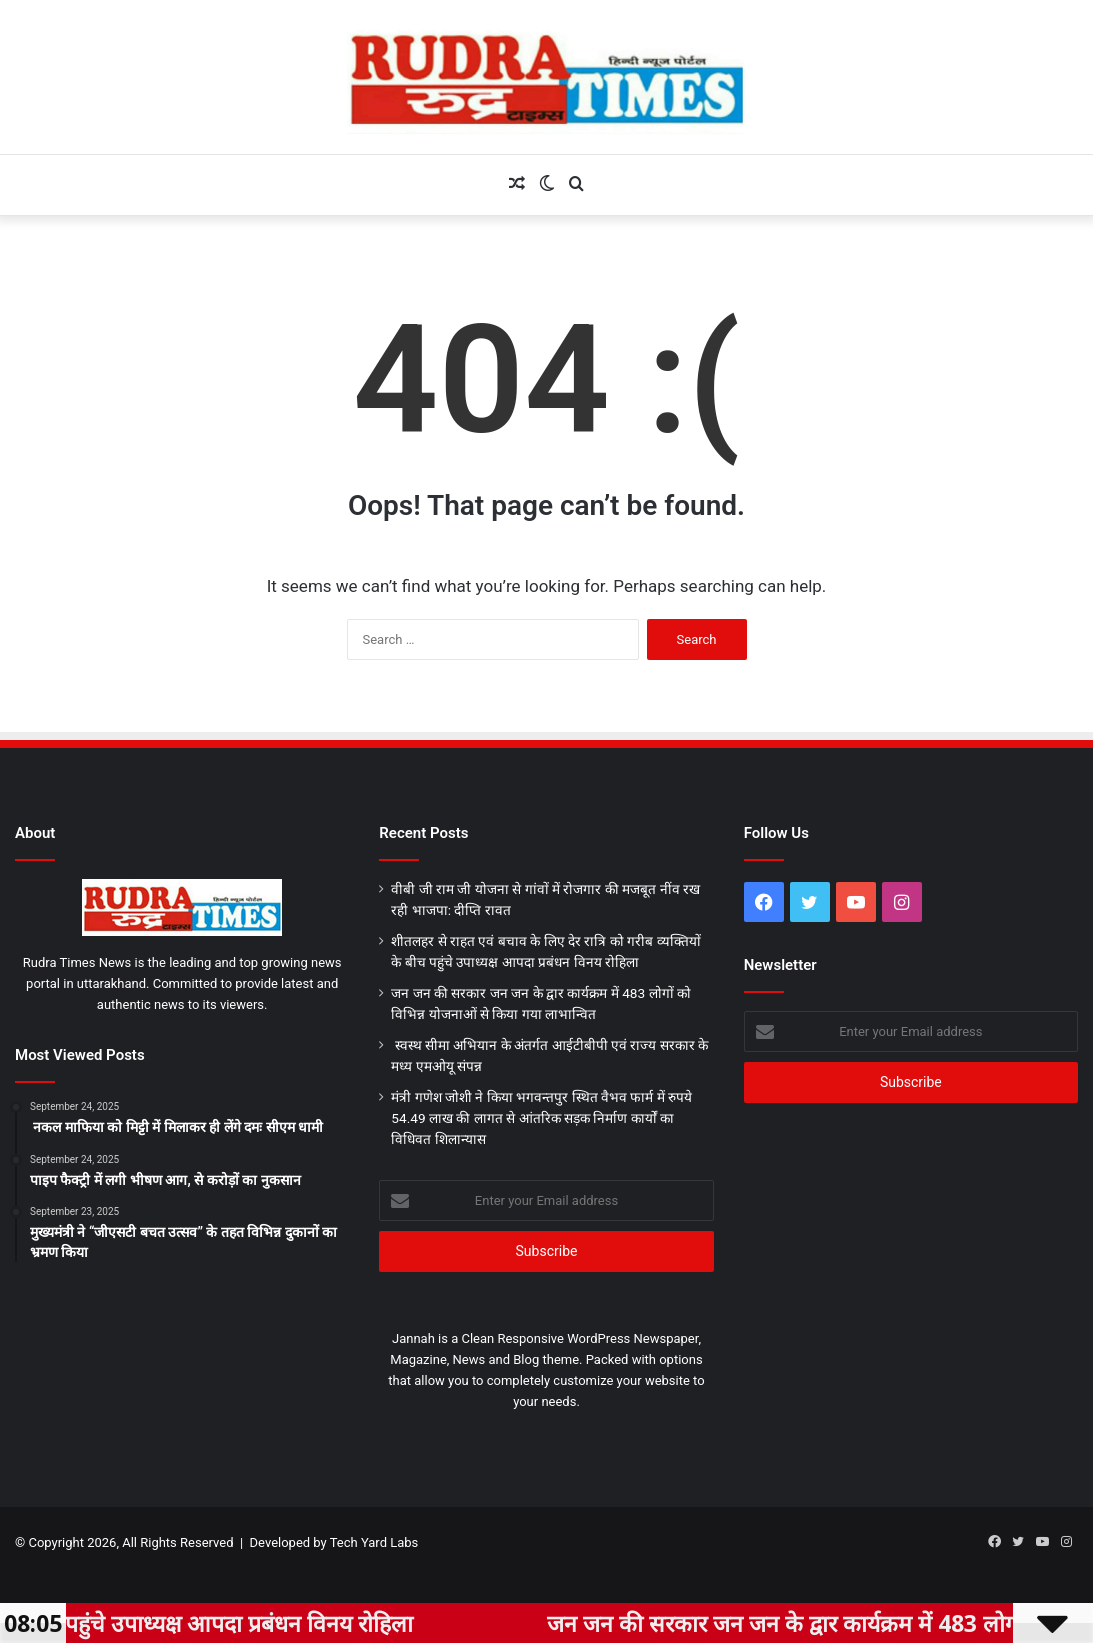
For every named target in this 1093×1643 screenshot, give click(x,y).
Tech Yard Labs (374, 1542)
